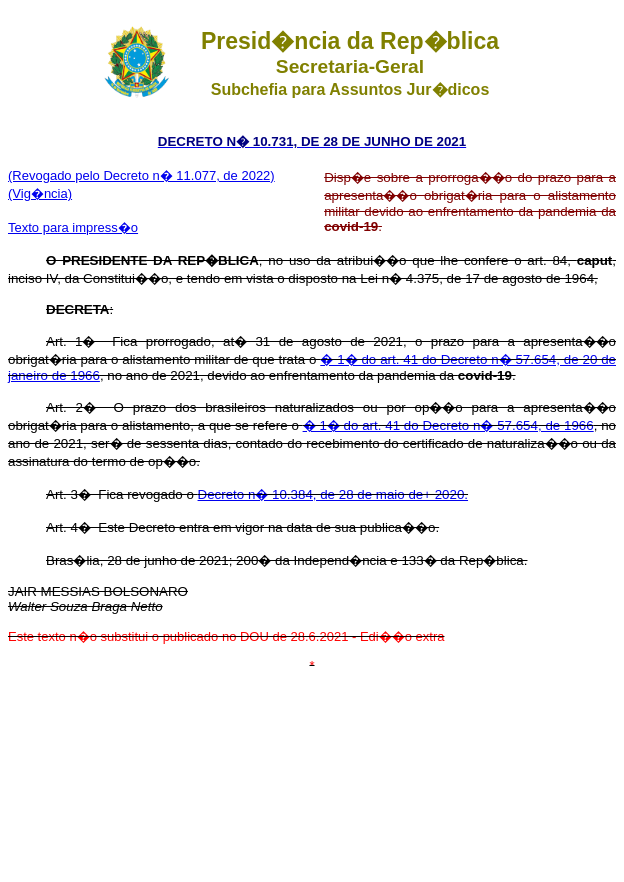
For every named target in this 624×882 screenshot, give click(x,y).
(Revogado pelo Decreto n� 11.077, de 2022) (141, 175)
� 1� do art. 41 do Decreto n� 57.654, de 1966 (448, 425)
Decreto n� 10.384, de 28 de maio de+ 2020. (333, 494)
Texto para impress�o (73, 227)
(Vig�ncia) (40, 193)
